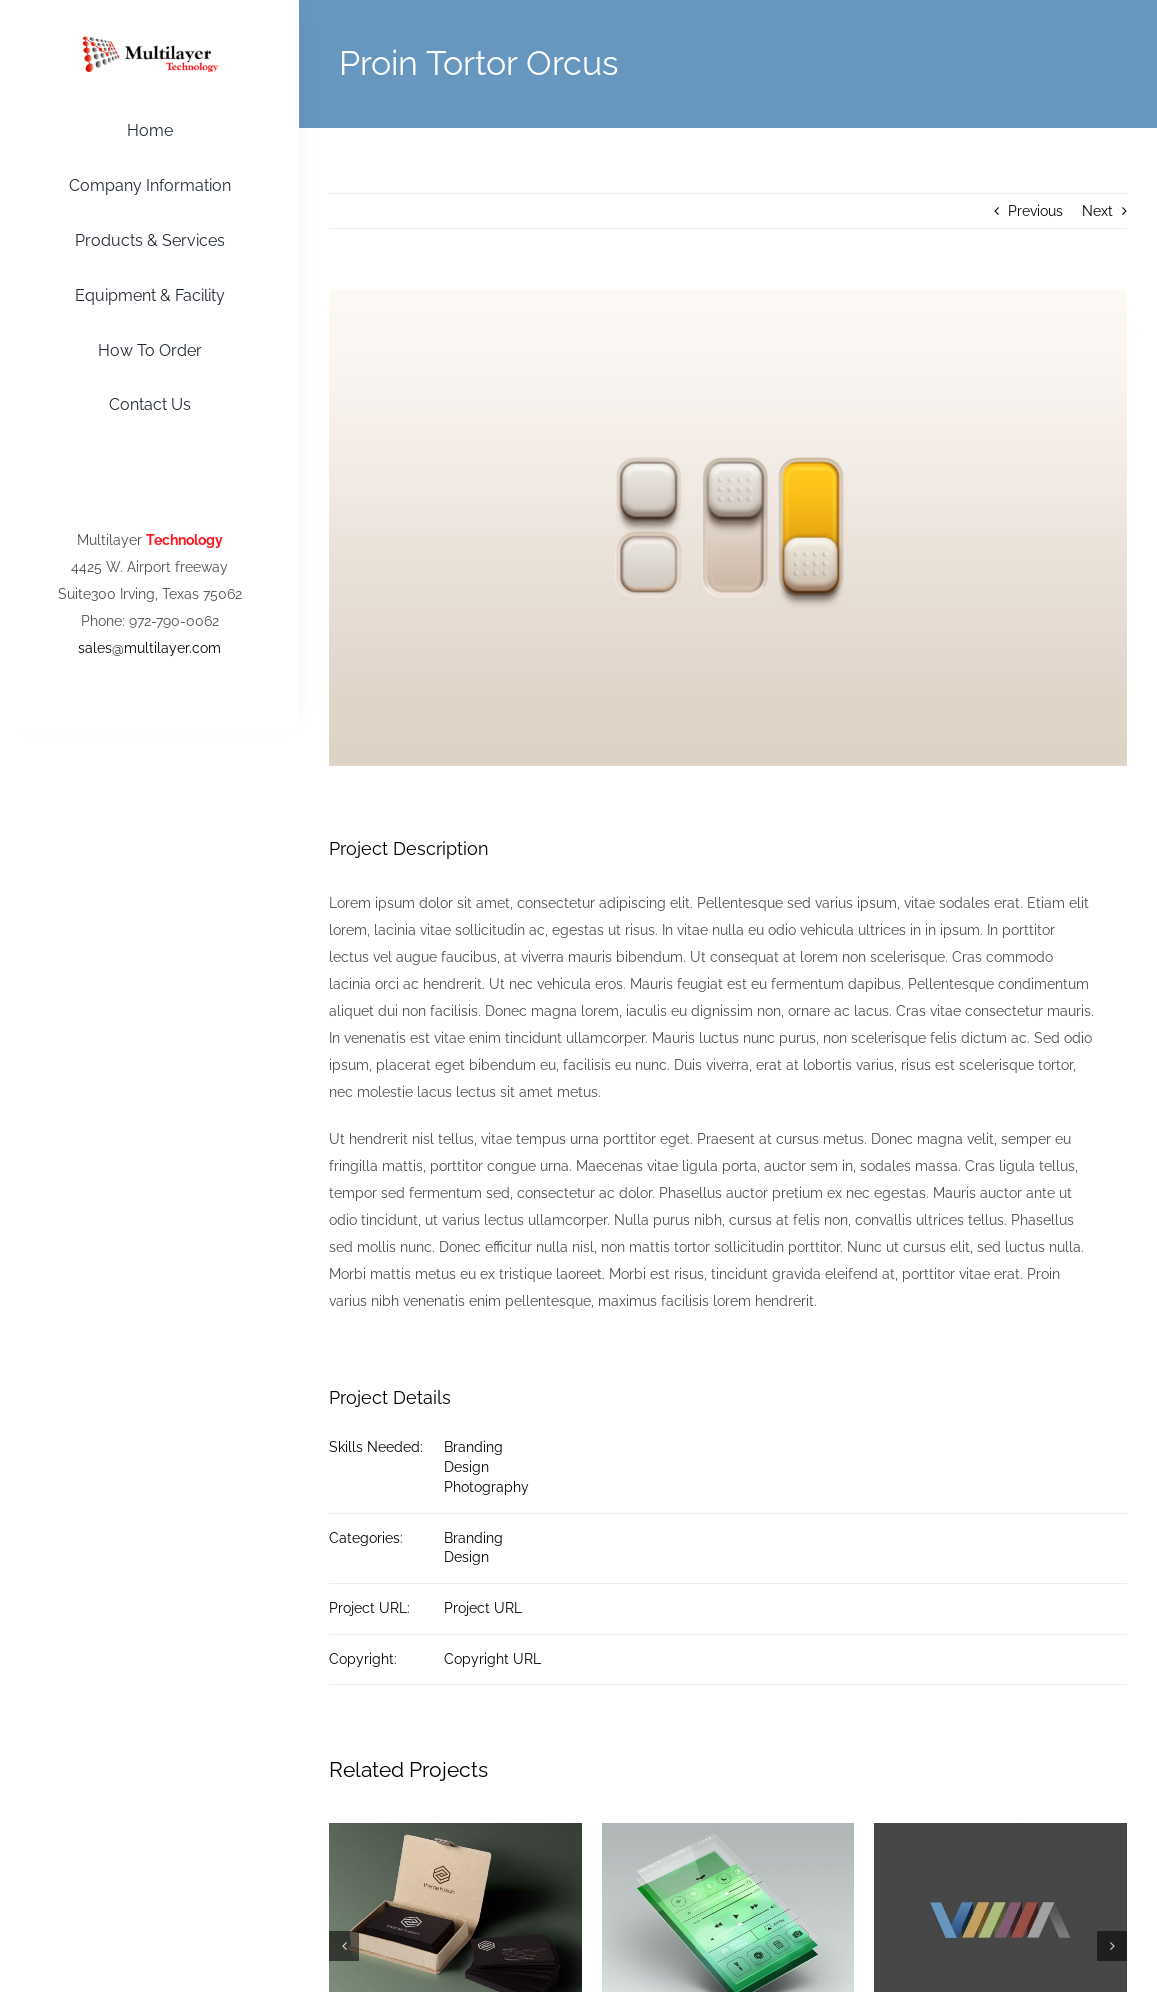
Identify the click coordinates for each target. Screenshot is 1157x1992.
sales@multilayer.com (149, 648)
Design (466, 1467)
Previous (1035, 211)
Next (1097, 211)
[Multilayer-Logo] (150, 43)
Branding (473, 1447)
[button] (344, 1946)
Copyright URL (492, 1659)
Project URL (483, 1608)
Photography (486, 1487)
